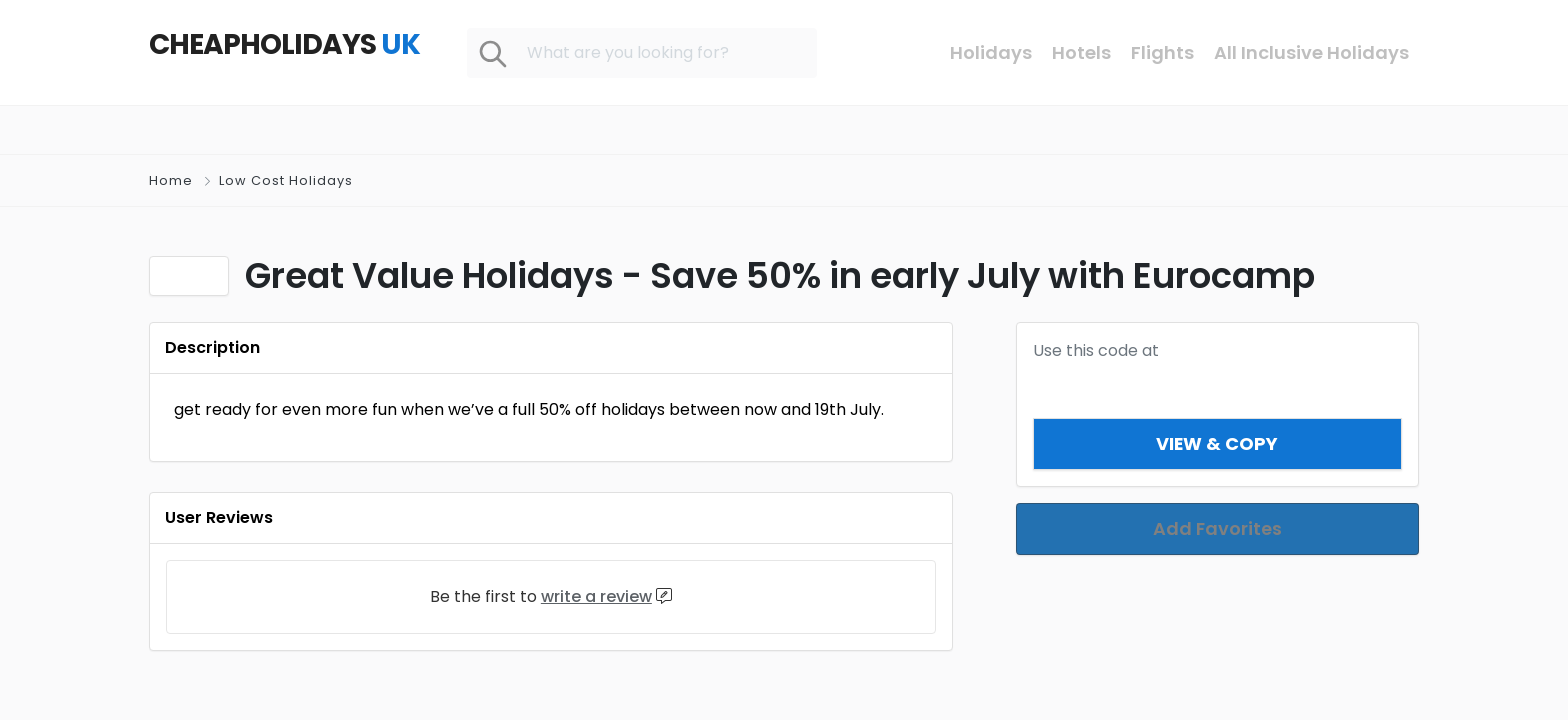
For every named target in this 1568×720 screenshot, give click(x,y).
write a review (596, 596)
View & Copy (1217, 443)
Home (171, 180)
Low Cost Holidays (286, 180)
